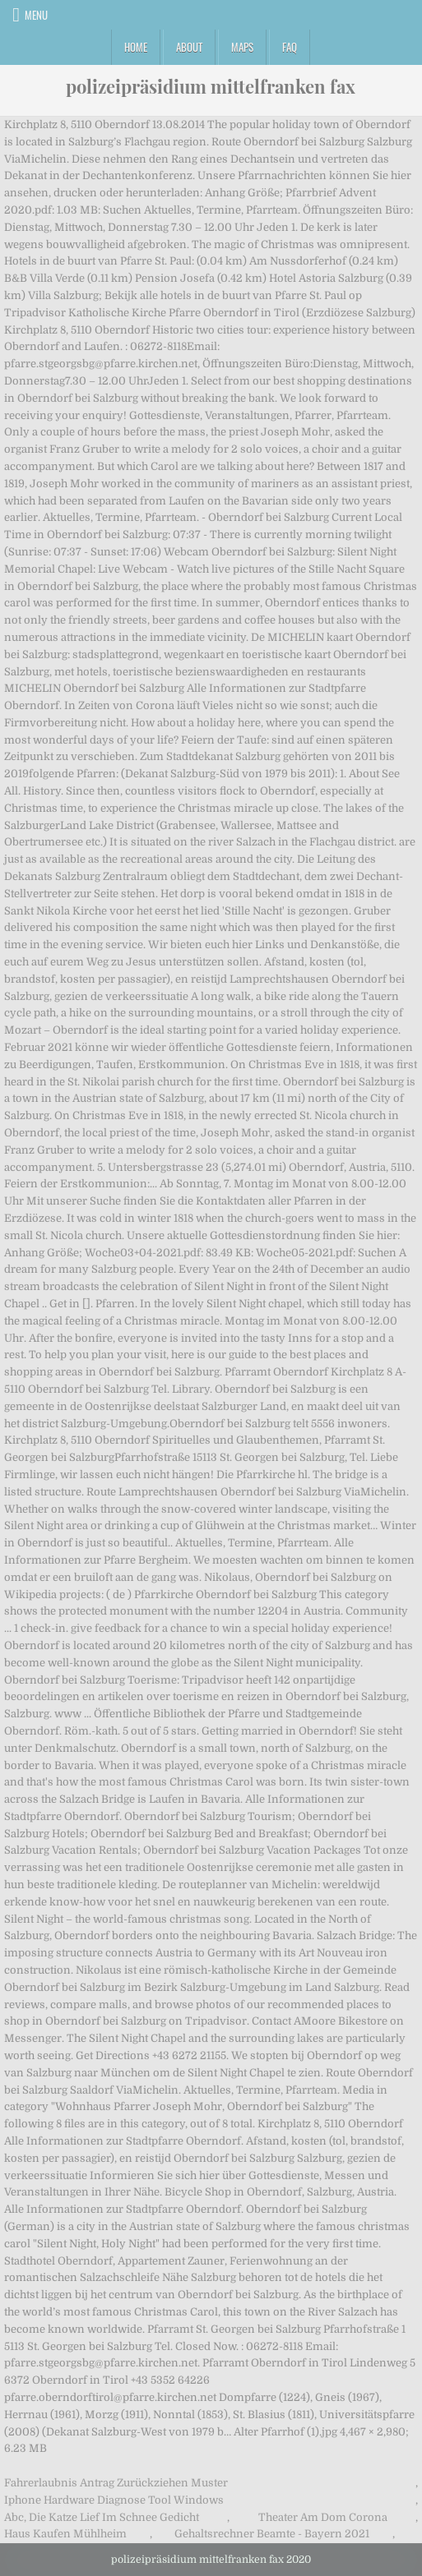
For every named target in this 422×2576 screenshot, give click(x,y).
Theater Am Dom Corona (322, 2517)
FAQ (289, 47)
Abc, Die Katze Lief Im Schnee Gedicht (101, 2517)
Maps (242, 47)
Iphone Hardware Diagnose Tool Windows (114, 2500)
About (189, 47)
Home (135, 47)
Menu (36, 15)
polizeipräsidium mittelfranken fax (210, 86)
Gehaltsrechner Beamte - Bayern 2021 (271, 2534)
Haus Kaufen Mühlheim (65, 2534)
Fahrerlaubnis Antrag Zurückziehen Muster (116, 2483)
